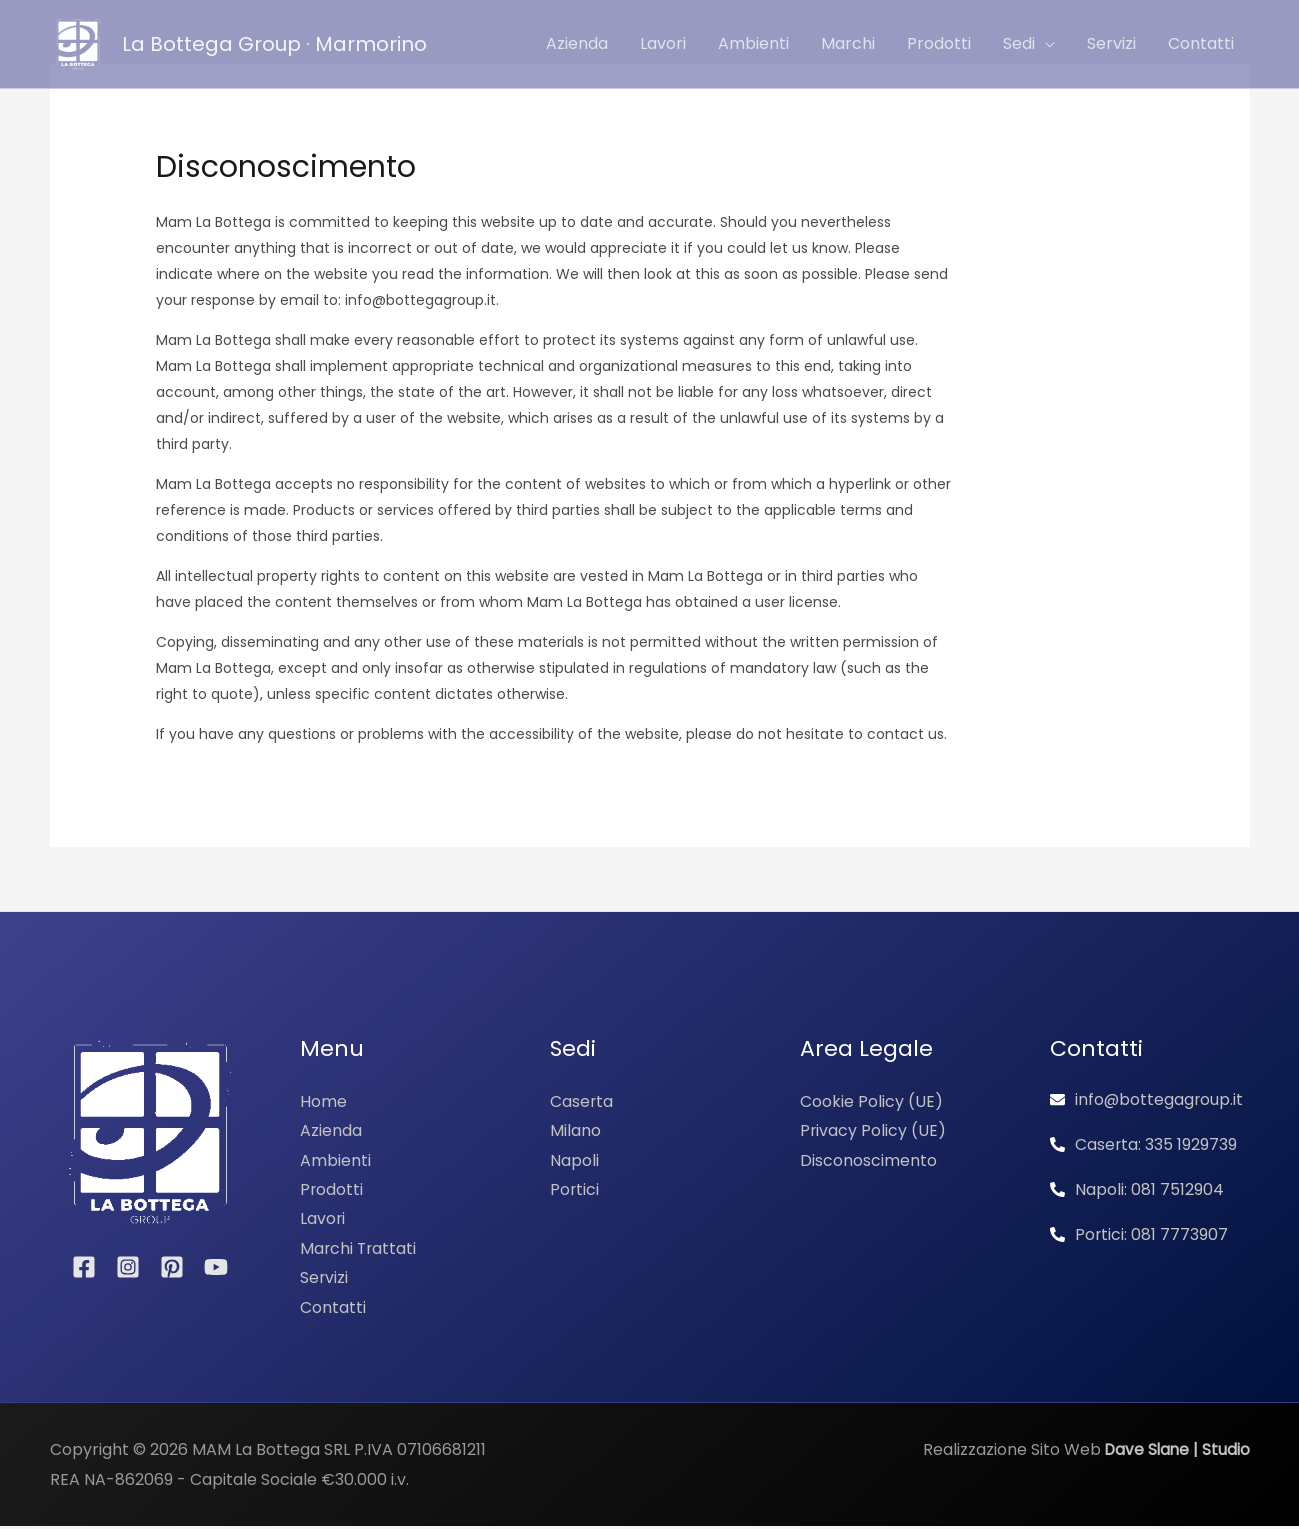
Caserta (582, 1101)
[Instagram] (128, 1267)
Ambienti (335, 1160)
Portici (575, 1190)
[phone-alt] (1144, 1144)
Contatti (333, 1309)
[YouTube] (216, 1267)
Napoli (574, 1160)
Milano (575, 1131)
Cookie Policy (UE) (871, 1101)
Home (323, 1101)
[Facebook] (84, 1267)
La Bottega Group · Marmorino (274, 44)
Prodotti (332, 1190)
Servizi (324, 1279)
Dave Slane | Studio (1175, 1452)
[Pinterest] (172, 1267)
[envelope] (1147, 1099)
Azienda (331, 1131)
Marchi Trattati (359, 1249)
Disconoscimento (868, 1160)
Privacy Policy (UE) (873, 1131)
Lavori (323, 1220)
